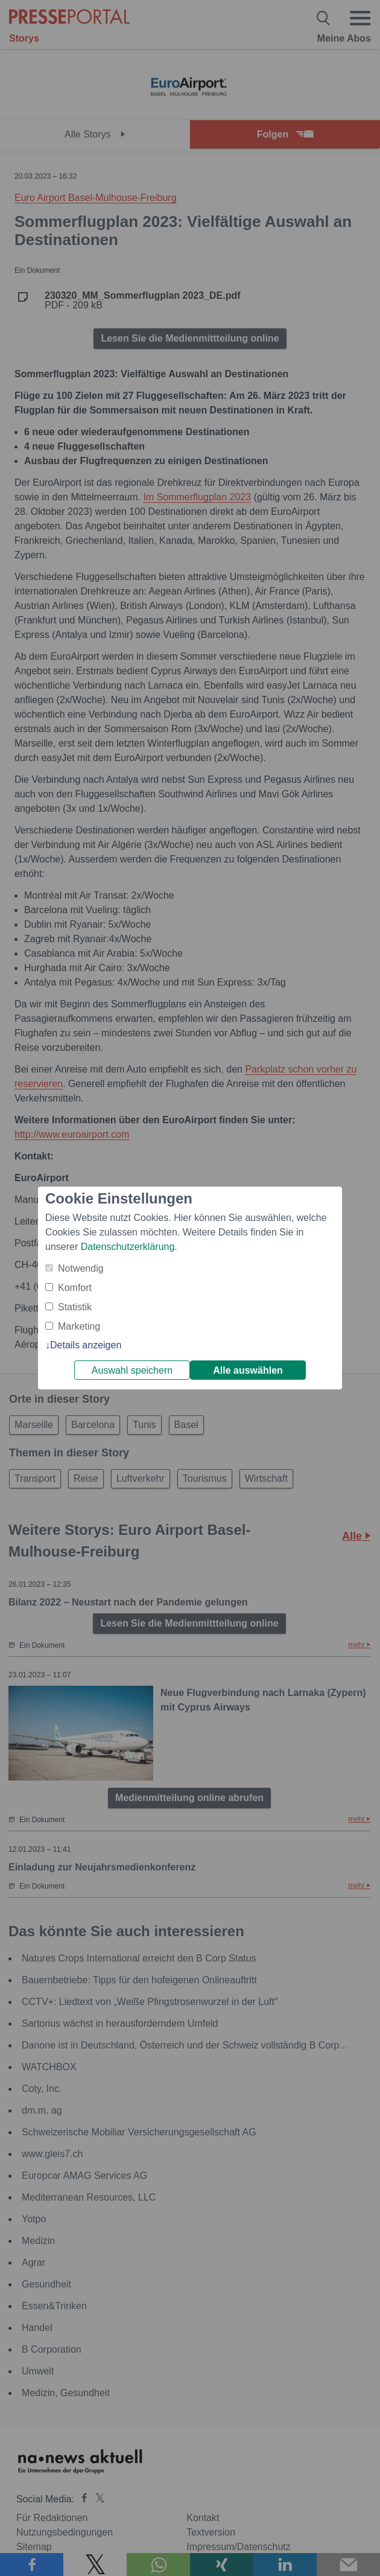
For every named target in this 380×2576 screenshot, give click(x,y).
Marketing (79, 1326)
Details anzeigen (85, 1345)
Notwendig (81, 1268)
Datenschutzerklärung (128, 1247)
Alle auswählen (248, 1370)
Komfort (75, 1288)
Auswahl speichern (132, 1370)
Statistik (75, 1307)
